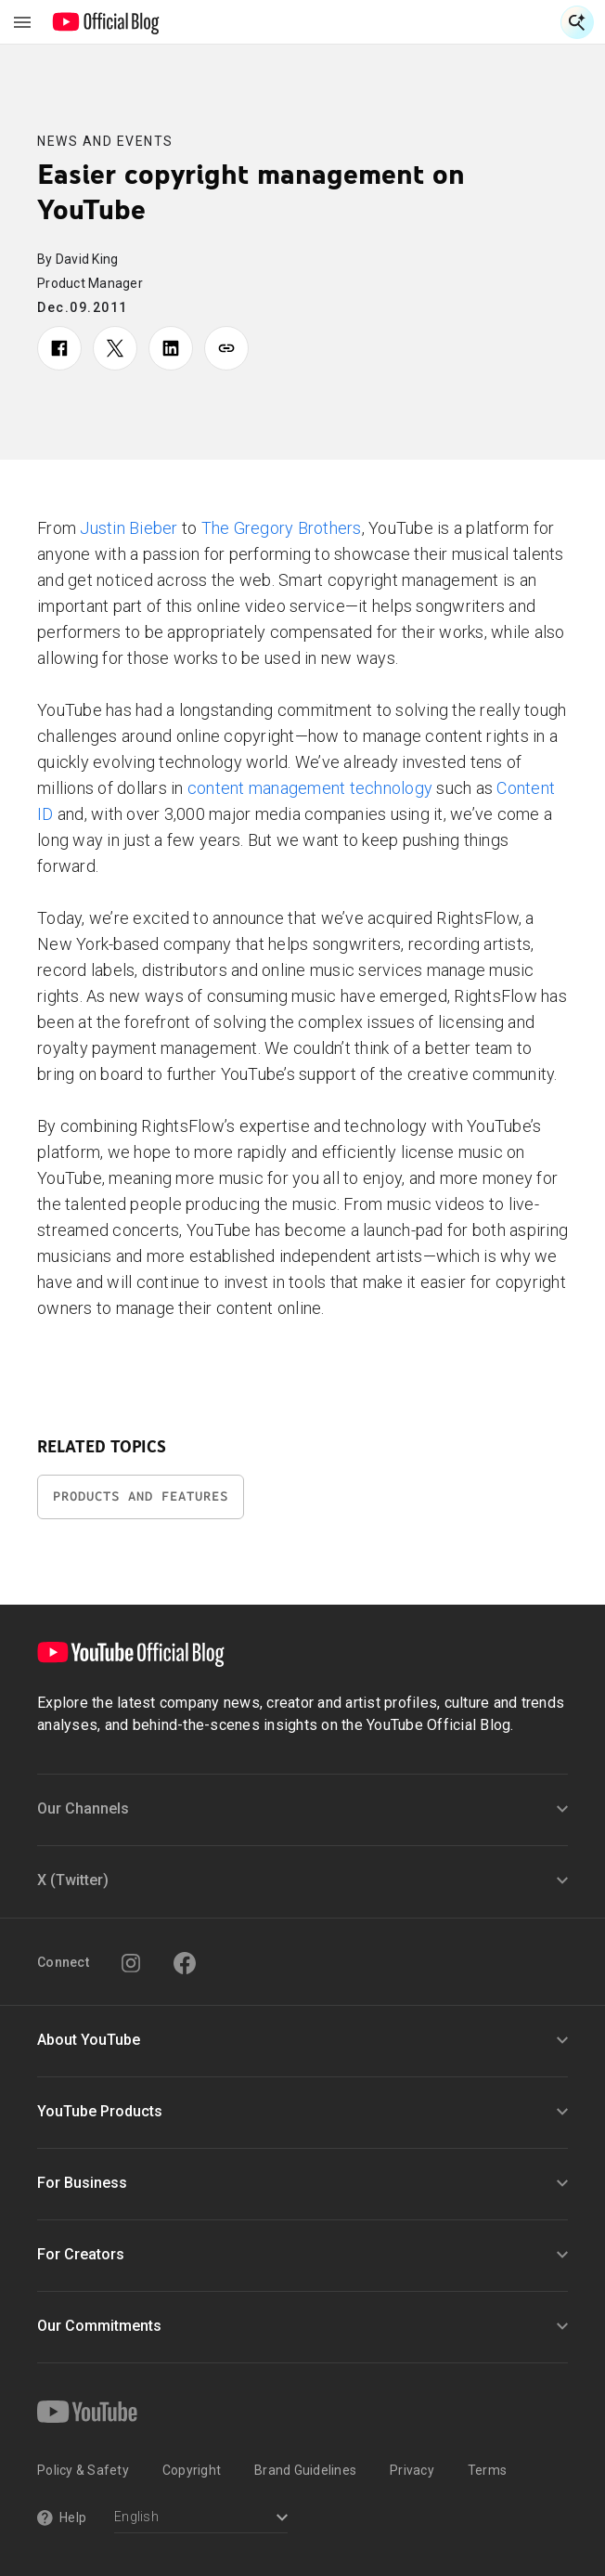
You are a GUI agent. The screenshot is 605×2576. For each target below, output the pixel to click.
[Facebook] (185, 1963)
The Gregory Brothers (281, 528)
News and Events (105, 141)
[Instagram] (131, 1963)
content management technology (309, 788)
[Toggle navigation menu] (22, 22)
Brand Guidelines (305, 2470)
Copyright (191, 2470)
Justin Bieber (128, 528)
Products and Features (140, 1496)
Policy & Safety (83, 2470)
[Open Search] (577, 22)
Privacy (412, 2470)
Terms (487, 2470)
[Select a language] (201, 2518)
